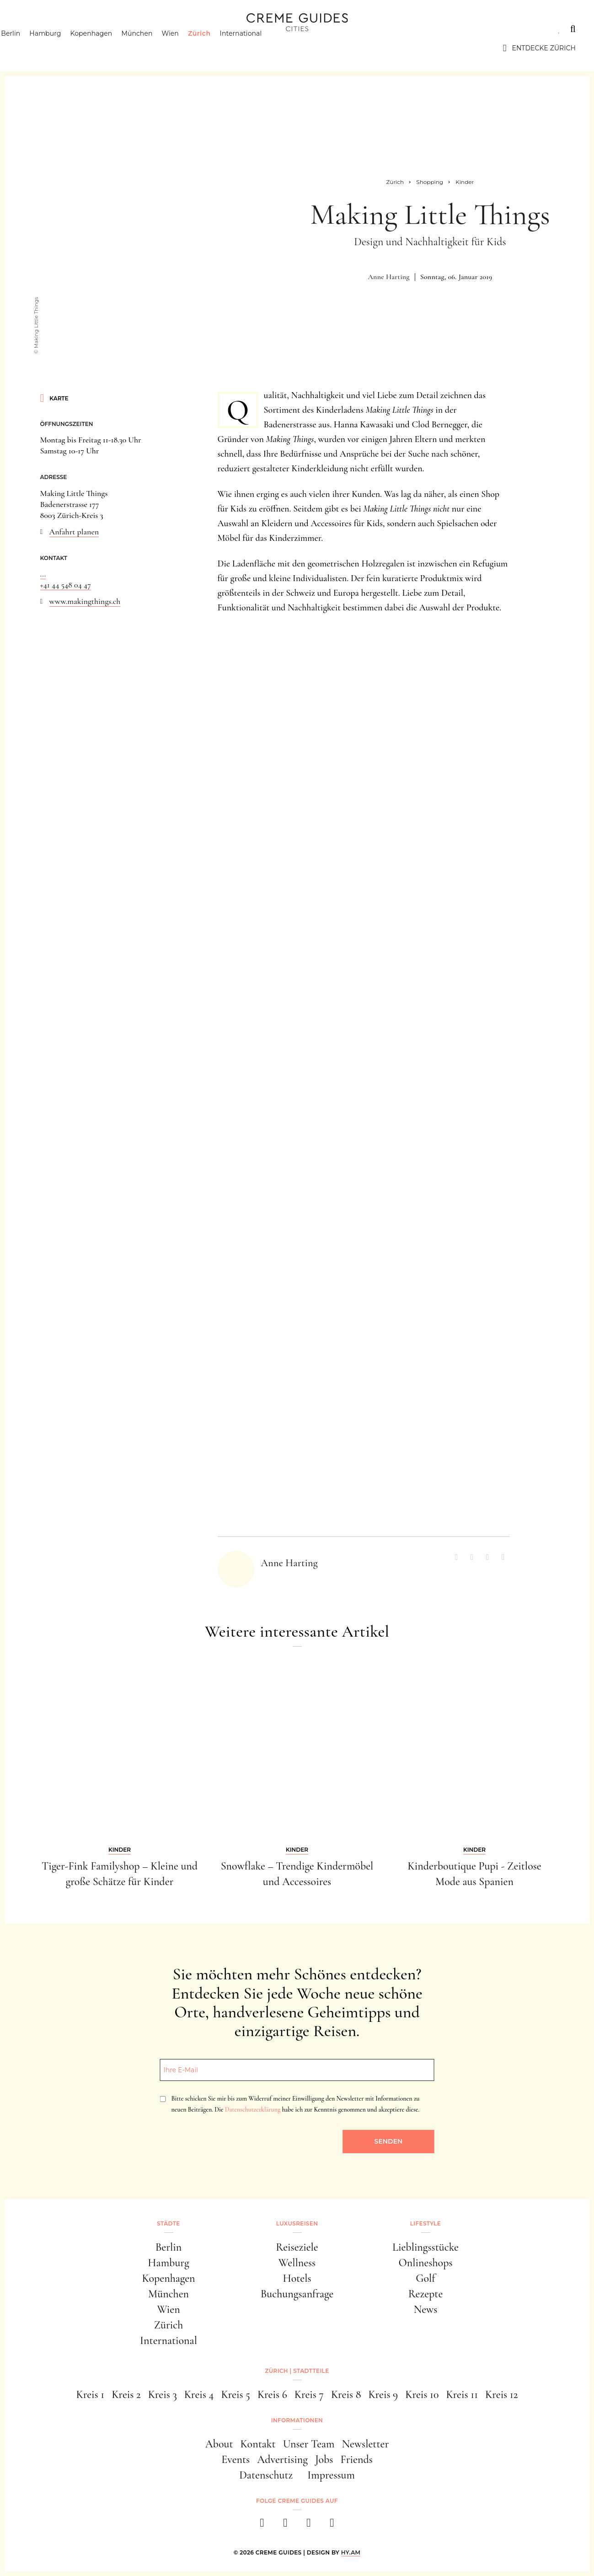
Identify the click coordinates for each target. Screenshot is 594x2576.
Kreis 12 (501, 2394)
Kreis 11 (462, 2394)
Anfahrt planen (74, 532)
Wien (187, 48)
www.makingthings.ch (85, 601)
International (258, 48)
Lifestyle (149, 29)
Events (235, 2459)
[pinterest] (308, 2525)
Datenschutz (266, 2475)
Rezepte (425, 2294)
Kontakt (258, 2444)
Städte (32, 29)
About (219, 2444)
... (43, 574)
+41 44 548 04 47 (65, 585)
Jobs (324, 2459)
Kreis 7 (309, 2394)
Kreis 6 (272, 2394)
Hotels (297, 2278)
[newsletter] (332, 2525)
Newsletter (365, 2444)
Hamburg (62, 48)
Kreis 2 (126, 2394)
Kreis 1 (90, 2394)
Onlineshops (425, 2262)
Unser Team (309, 2444)
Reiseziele (297, 2247)
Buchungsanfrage (297, 2294)
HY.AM (351, 2552)
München (154, 48)
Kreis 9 (383, 2394)
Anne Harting (389, 276)
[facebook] (262, 2525)
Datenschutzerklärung (252, 2109)
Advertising (282, 2459)
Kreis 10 (422, 2394)
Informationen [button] (297, 2420)
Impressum (331, 2475)
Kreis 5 (235, 2394)
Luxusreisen (89, 29)
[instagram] (285, 2525)
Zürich (216, 48)
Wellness (297, 2262)
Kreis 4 (199, 2394)
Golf (425, 2278)
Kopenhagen (108, 48)
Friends (356, 2459)
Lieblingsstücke (425, 2247)
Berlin (27, 48)
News (426, 2309)
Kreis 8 (346, 2394)
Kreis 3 (162, 2394)
